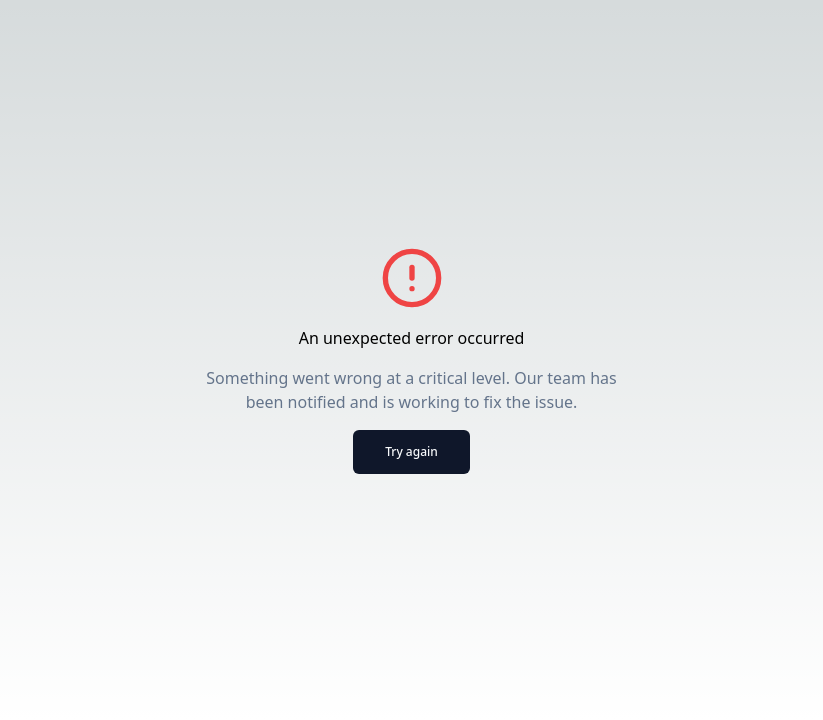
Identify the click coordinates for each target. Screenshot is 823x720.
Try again (411, 451)
